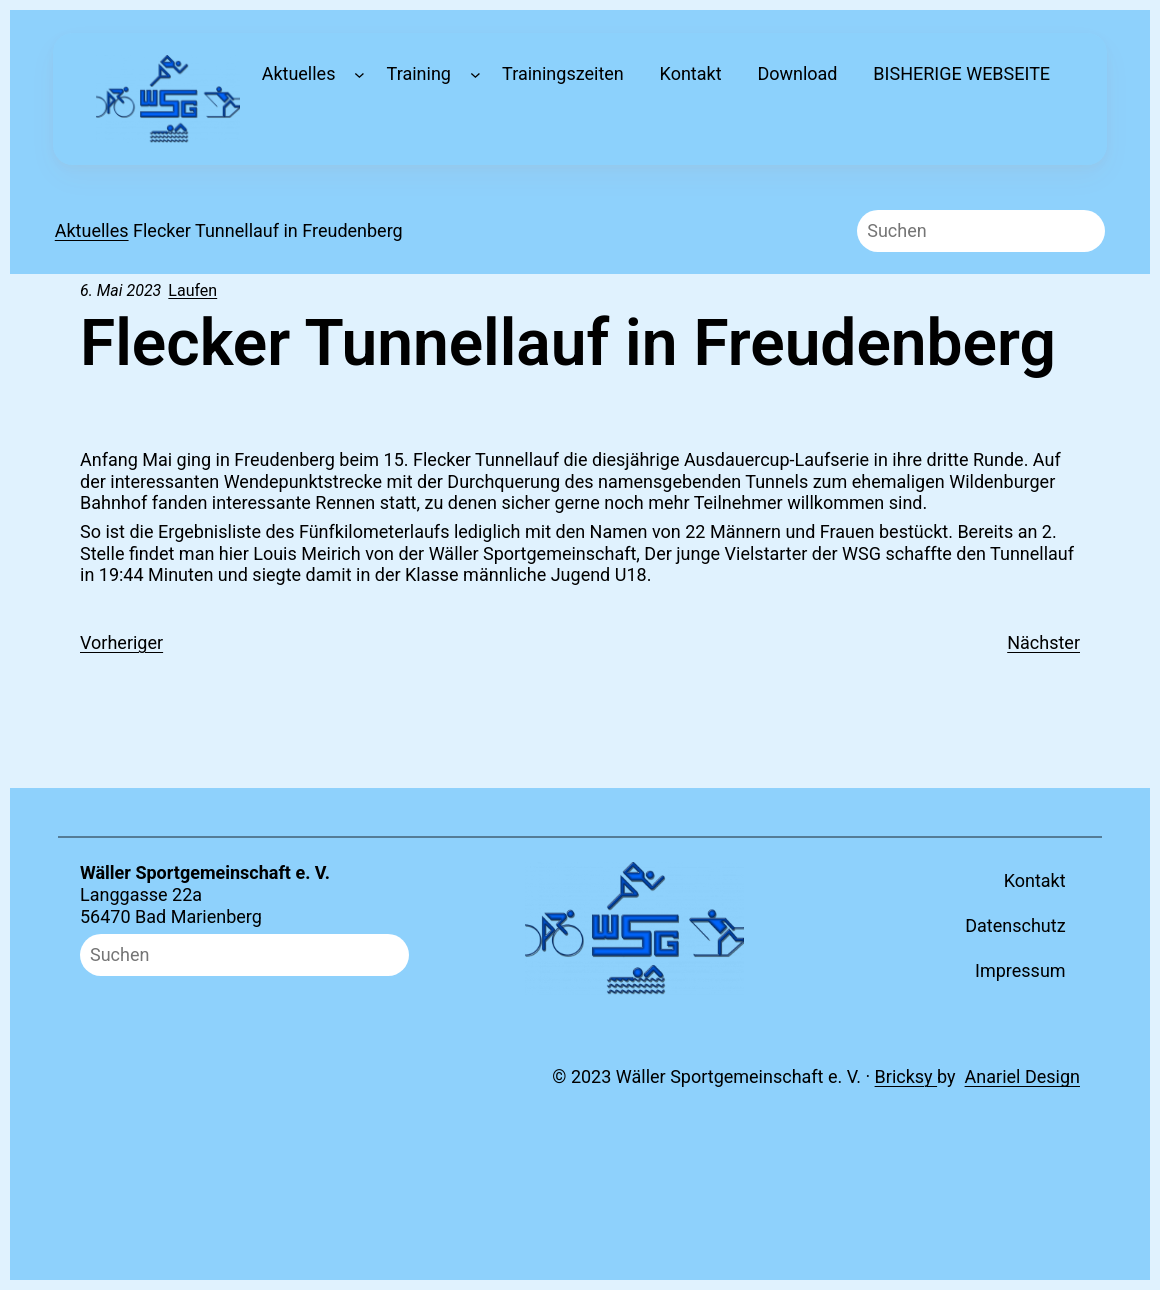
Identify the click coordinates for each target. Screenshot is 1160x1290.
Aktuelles (92, 230)
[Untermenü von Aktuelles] (359, 74)
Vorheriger (121, 642)
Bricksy (906, 1076)
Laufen (192, 290)
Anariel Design (1022, 1076)
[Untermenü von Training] (475, 74)
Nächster (1043, 642)
